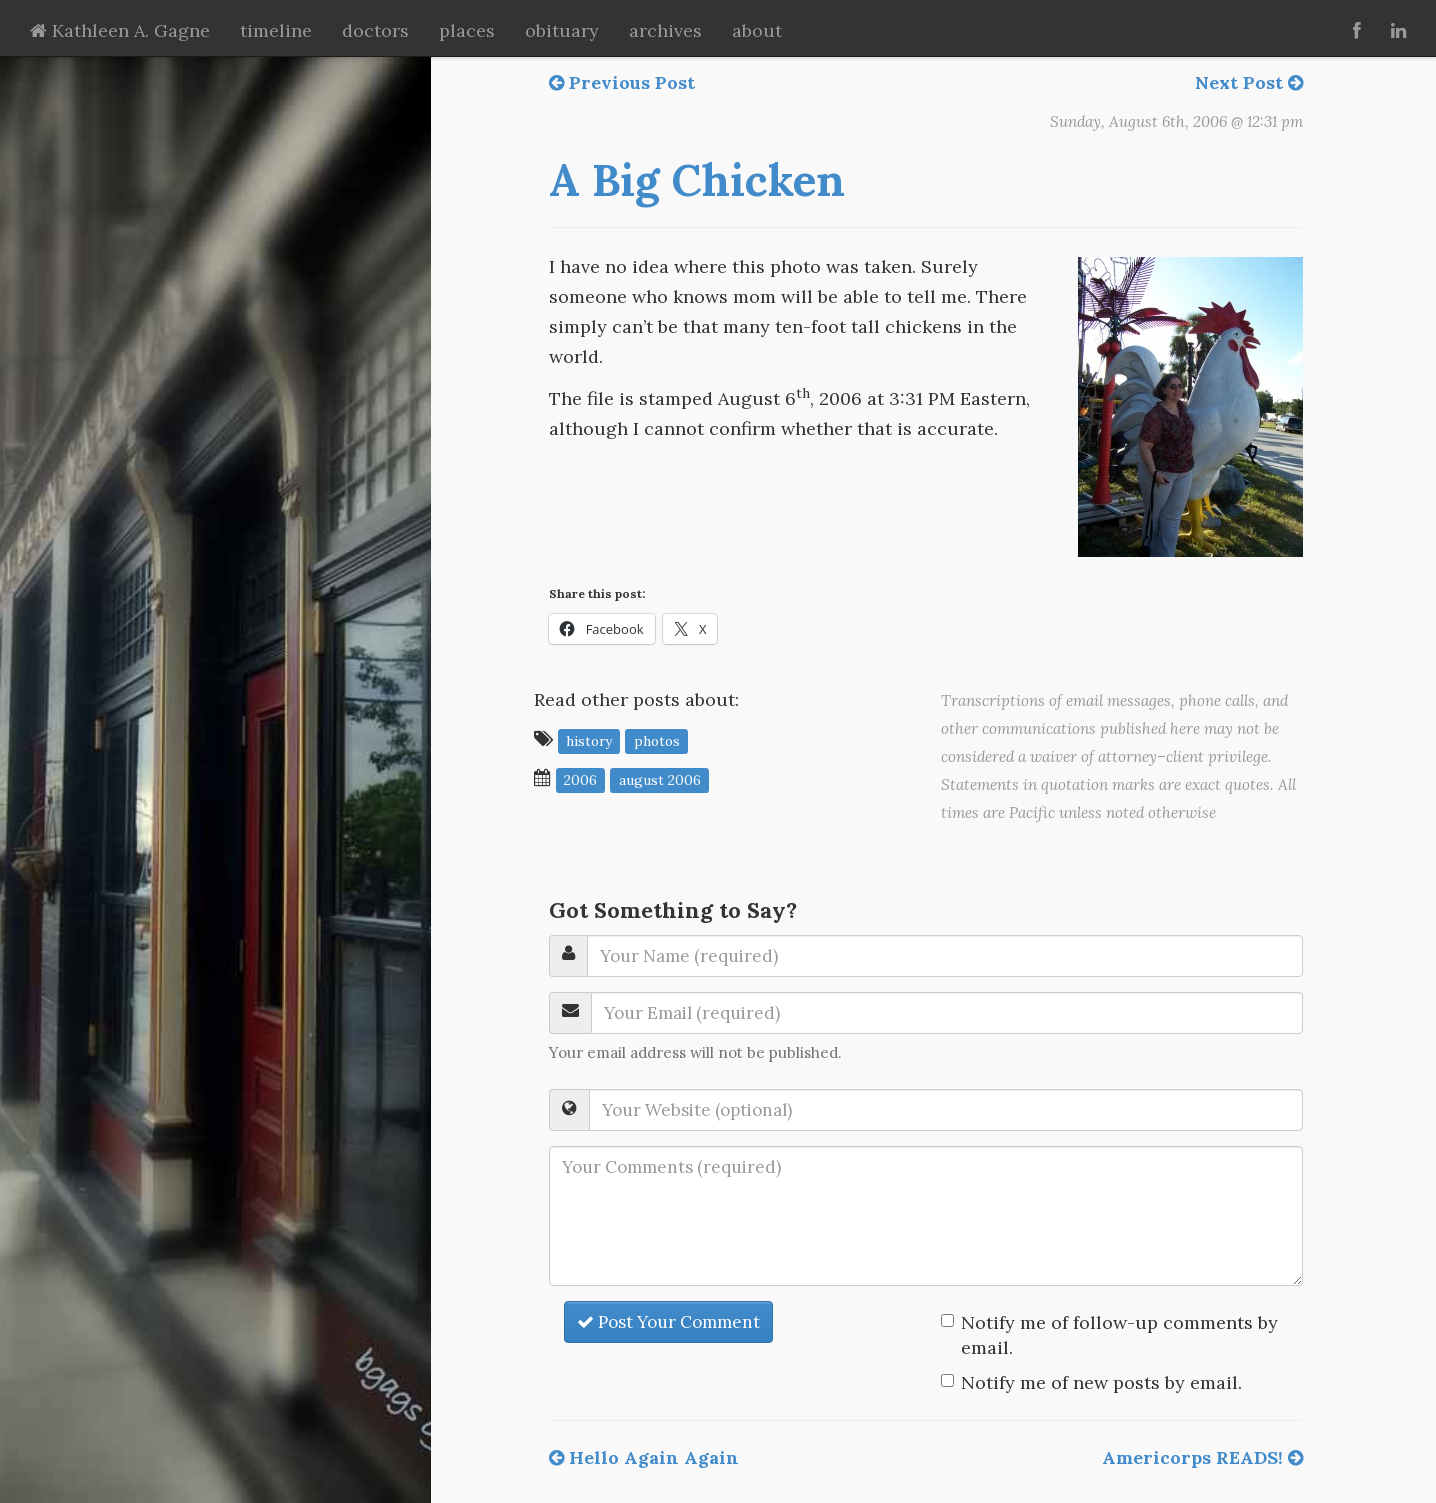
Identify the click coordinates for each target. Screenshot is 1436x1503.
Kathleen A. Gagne (120, 30)
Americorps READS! (1202, 1457)
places (467, 30)
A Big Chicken (697, 180)
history (589, 740)
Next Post (1249, 82)
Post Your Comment (668, 1322)
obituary (562, 30)
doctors (375, 30)
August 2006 (660, 779)
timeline (276, 30)
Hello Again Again (644, 1457)
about (757, 30)
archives (665, 30)
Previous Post (622, 82)
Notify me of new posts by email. (1101, 1382)
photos (657, 740)
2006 (580, 779)
